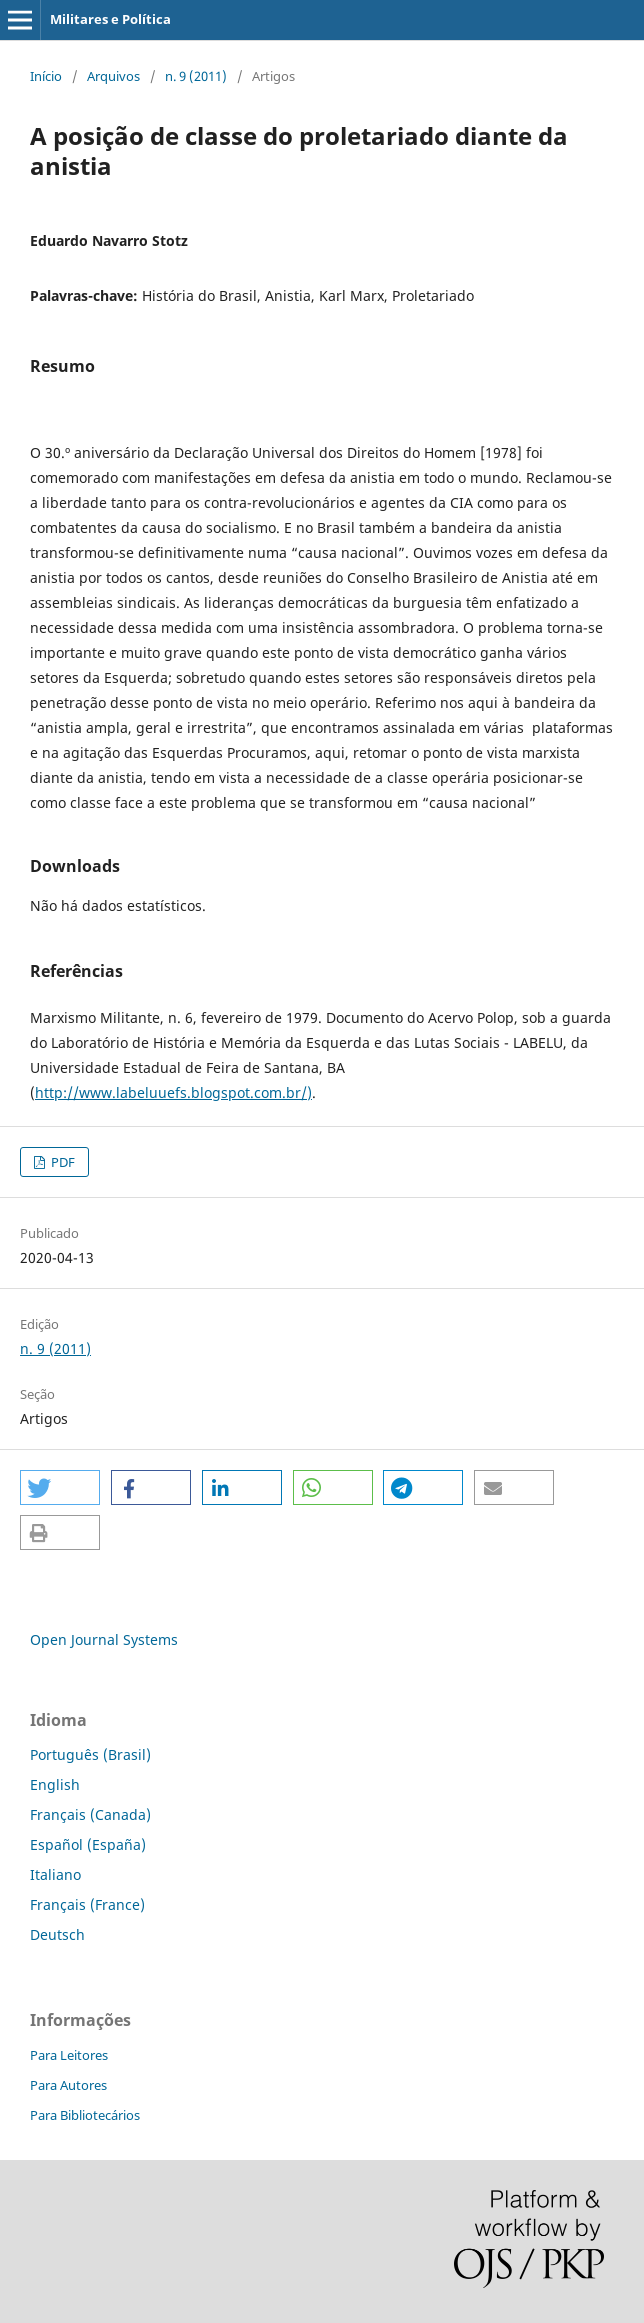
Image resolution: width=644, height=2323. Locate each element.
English (55, 1784)
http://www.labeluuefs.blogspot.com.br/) (173, 1092)
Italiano (55, 1874)
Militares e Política (110, 19)
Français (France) (87, 1904)
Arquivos (113, 76)
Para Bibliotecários (85, 2115)
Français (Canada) (90, 1814)
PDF (61, 1162)
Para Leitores (69, 2055)
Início (46, 76)
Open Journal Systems (104, 1639)
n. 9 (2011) (196, 76)
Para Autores (68, 2085)
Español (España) (88, 1844)
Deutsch (57, 1934)
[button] (60, 1487)
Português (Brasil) (90, 1754)
